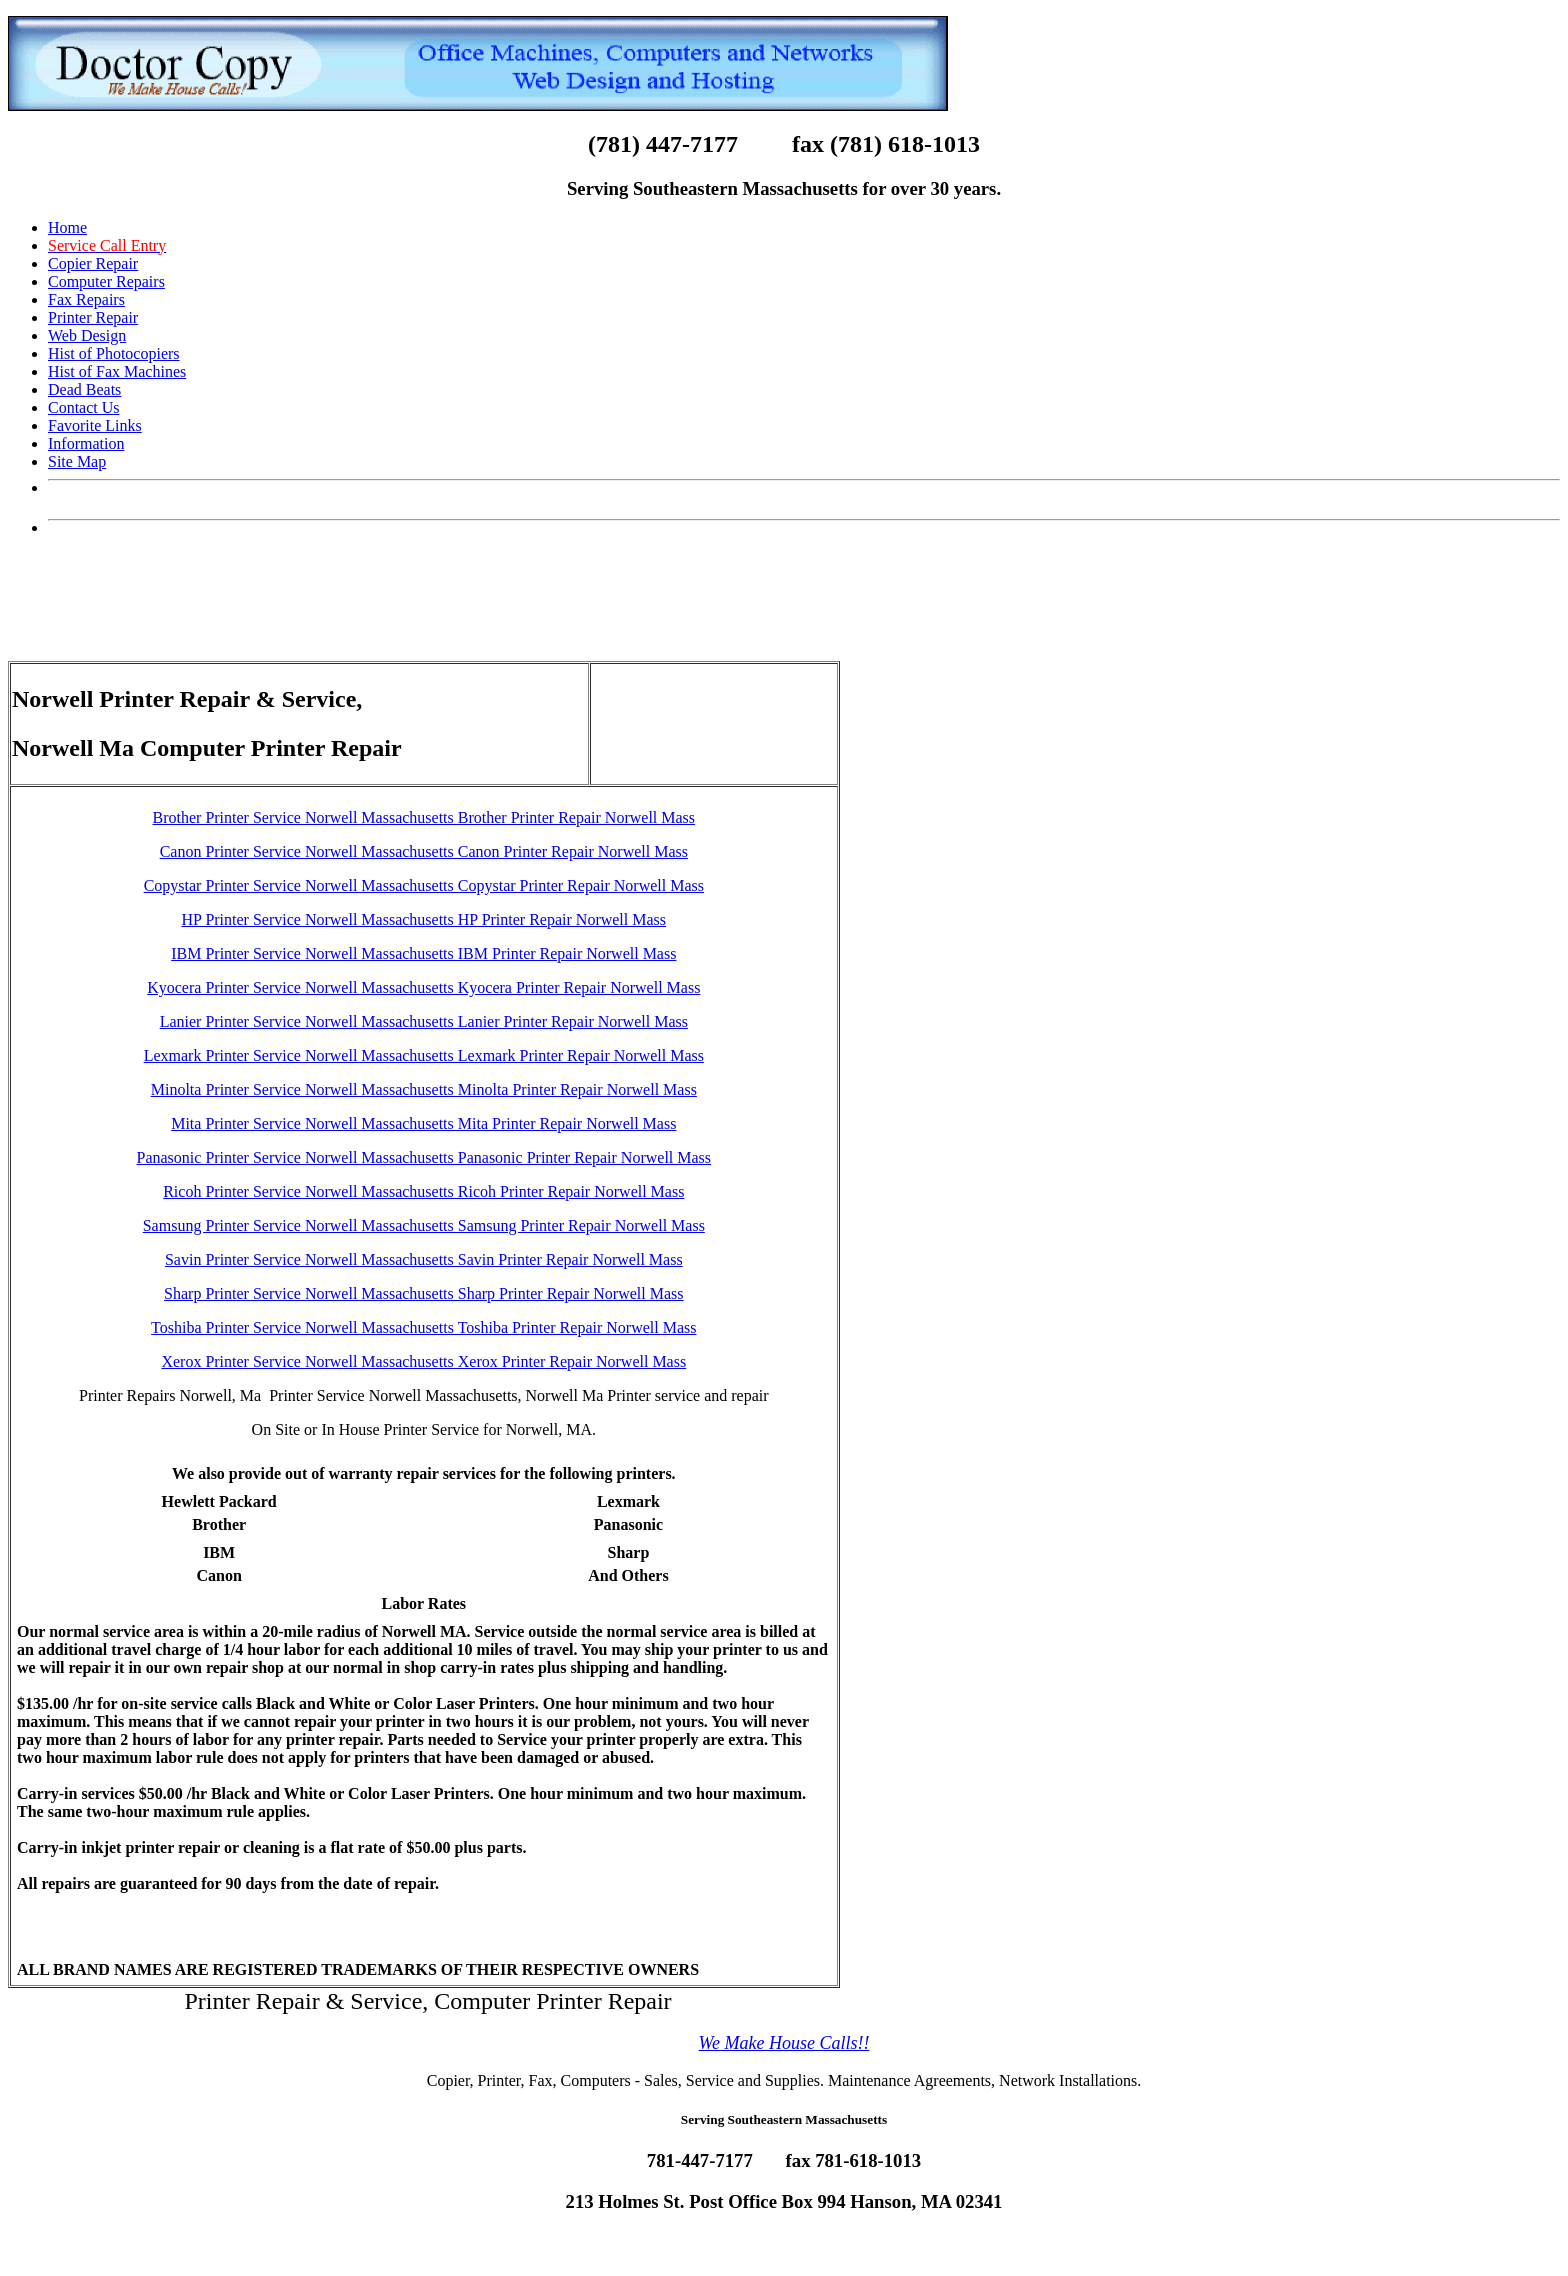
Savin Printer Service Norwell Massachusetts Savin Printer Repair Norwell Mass (424, 1259)
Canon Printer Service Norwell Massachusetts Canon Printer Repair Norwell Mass (424, 851)
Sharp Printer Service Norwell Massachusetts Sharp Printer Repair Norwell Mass (423, 1293)
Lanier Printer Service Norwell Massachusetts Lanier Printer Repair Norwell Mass (424, 1021)
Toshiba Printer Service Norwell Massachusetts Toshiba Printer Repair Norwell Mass (423, 1327)
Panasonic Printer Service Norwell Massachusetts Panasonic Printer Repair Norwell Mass (424, 1157)
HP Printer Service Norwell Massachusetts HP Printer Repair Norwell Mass (424, 919)
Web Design (87, 335)
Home (67, 227)
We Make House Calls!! (784, 2043)
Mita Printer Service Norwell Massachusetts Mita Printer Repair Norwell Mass (423, 1123)
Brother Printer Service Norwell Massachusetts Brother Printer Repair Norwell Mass (424, 817)
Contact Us (84, 407)
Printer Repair (93, 317)
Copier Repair (93, 263)
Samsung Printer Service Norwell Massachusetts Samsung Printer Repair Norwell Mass (424, 1225)
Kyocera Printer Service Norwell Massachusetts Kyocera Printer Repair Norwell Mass (423, 987)
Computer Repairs (106, 281)
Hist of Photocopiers (114, 353)
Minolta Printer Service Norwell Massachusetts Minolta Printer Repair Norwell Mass (424, 1089)
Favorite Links (95, 425)
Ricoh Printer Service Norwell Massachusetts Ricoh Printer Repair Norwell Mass (423, 1191)
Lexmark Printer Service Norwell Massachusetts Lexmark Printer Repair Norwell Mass (424, 1055)
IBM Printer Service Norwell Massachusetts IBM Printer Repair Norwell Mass (423, 953)
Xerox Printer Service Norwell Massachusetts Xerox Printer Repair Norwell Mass (423, 1361)
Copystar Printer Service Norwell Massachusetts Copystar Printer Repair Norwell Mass (424, 885)
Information (86, 443)
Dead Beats (84, 389)
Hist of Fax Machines (117, 371)
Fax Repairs (86, 299)
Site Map (77, 461)
